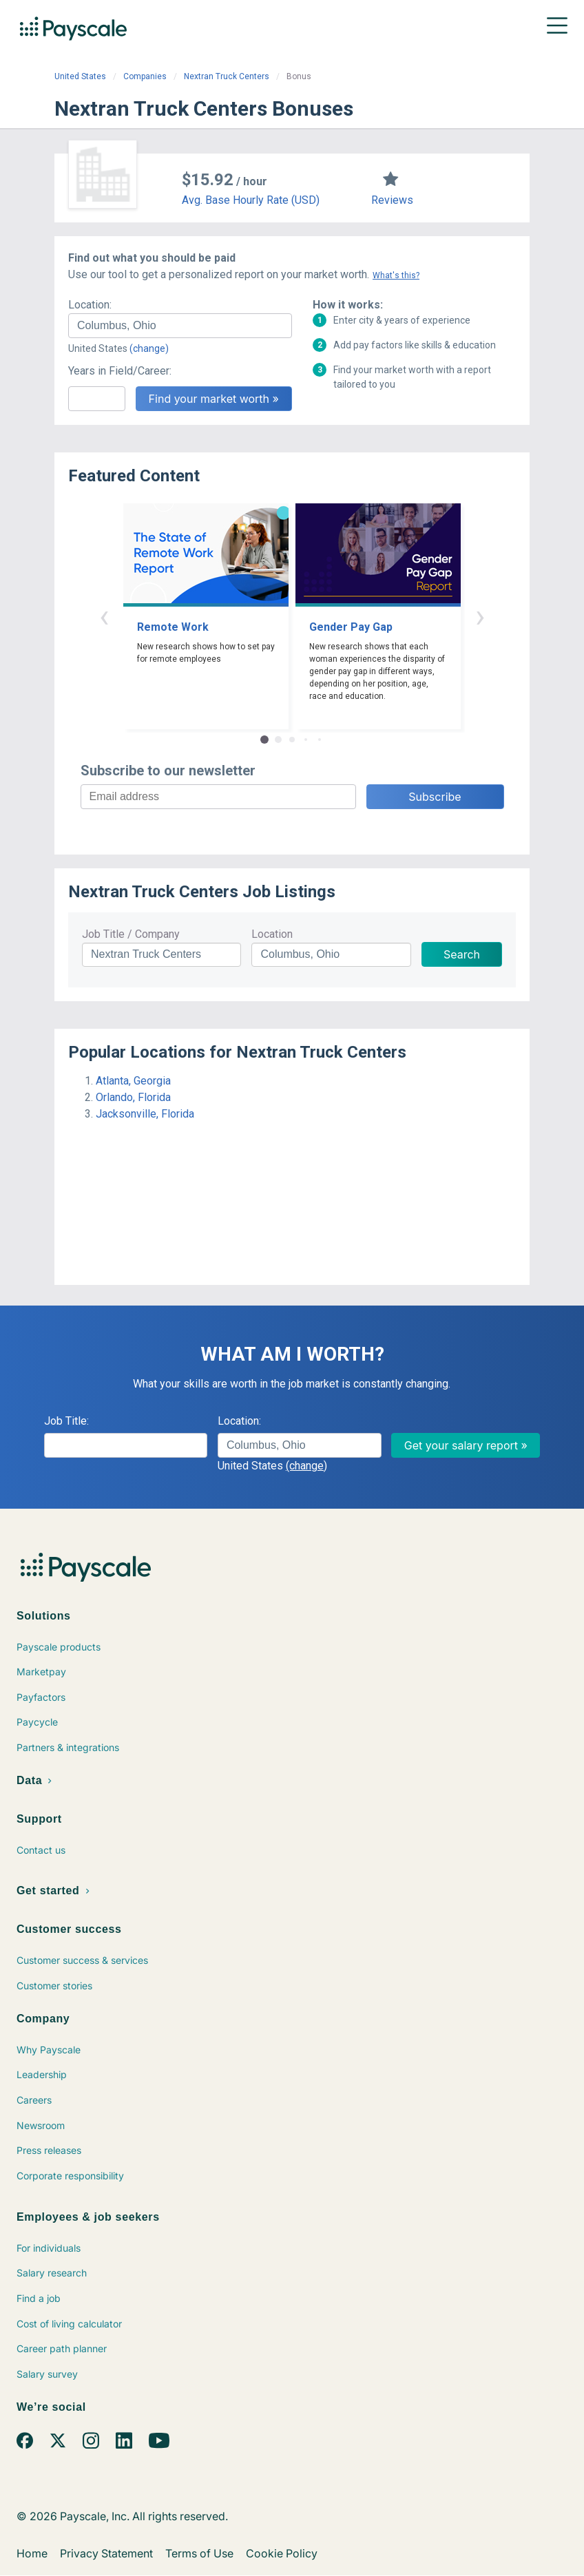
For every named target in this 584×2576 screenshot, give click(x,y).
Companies (145, 76)
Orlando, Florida (133, 1097)
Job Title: (66, 1420)
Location (272, 934)
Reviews (392, 200)
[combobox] (180, 325)
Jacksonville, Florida (145, 1113)
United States (80, 76)
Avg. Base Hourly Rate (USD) (251, 200)
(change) (149, 348)
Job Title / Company (131, 934)
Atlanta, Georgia (133, 1080)
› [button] (480, 616)
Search (462, 954)
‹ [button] (104, 616)
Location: (90, 304)
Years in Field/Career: (119, 370)
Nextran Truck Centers (226, 76)
